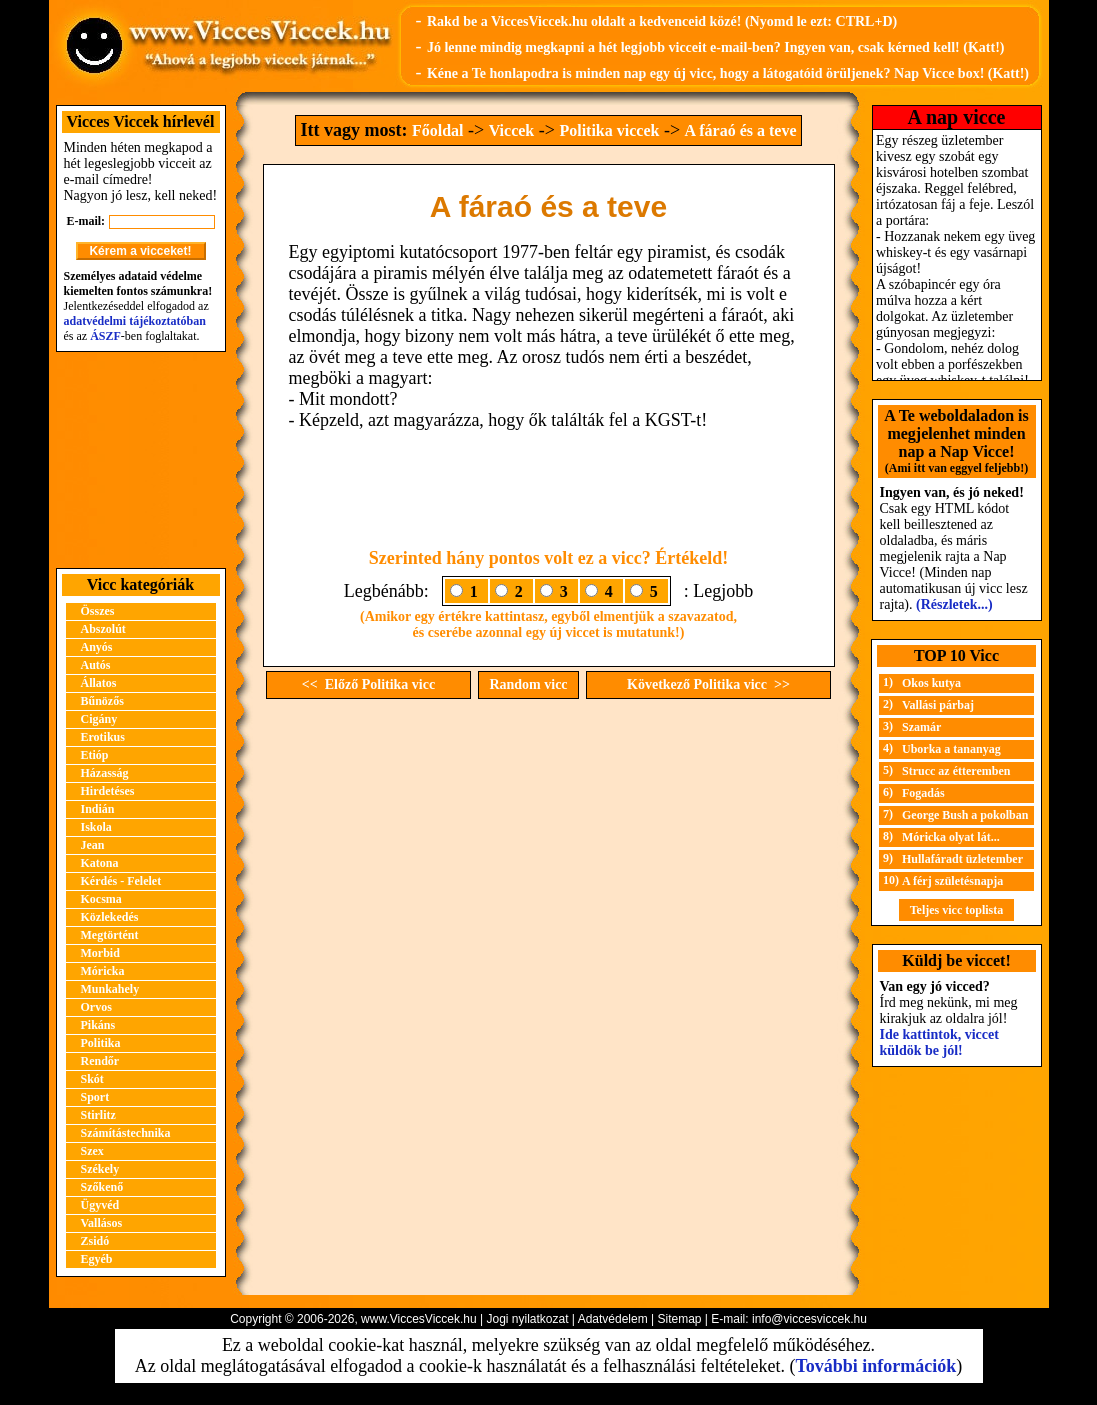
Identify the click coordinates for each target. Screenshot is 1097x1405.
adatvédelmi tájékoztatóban (135, 321)
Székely (100, 1169)
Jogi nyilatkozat (527, 1319)
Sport (95, 1097)
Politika (101, 1043)
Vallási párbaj (938, 705)
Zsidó (95, 1241)
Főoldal (438, 130)
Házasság (105, 773)
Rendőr (100, 1061)
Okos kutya (931, 683)
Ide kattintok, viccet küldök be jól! (939, 1042)
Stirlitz (98, 1115)
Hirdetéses (108, 791)
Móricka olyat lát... (951, 837)
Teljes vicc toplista (957, 910)
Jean (93, 845)
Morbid (100, 953)
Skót (92, 1079)
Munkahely (110, 989)
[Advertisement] (141, 460)
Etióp (95, 755)
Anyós (97, 647)
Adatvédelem (613, 1319)
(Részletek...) (954, 604)
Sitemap (679, 1319)
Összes (98, 611)
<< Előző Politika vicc (368, 684)
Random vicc (528, 684)
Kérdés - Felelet (121, 881)
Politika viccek (609, 130)
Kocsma (101, 899)
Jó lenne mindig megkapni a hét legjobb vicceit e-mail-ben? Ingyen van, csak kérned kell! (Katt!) (716, 47)
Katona (100, 863)
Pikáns (98, 1025)
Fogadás (923, 793)
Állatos (99, 683)
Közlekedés (110, 917)
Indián (98, 809)
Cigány (99, 719)
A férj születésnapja (952, 881)
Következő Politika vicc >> (708, 684)
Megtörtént (110, 935)
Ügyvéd (100, 1205)
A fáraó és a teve (741, 130)
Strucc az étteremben (956, 771)
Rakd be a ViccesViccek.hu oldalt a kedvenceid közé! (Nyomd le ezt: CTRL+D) (662, 21)
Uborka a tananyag (951, 749)
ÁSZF (105, 336)
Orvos (96, 1007)
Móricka (103, 971)
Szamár (921, 727)
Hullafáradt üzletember (962, 859)
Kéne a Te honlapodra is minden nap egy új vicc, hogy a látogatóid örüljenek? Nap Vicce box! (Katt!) (728, 73)
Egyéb (97, 1259)
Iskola (96, 827)
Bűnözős (102, 701)
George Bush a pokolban (965, 815)
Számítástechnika (126, 1133)
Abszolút (103, 629)
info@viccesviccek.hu (809, 1319)
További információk (875, 1366)
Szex (92, 1151)
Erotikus (103, 737)
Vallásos (102, 1223)
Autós (96, 665)
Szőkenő (102, 1187)
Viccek (512, 130)
